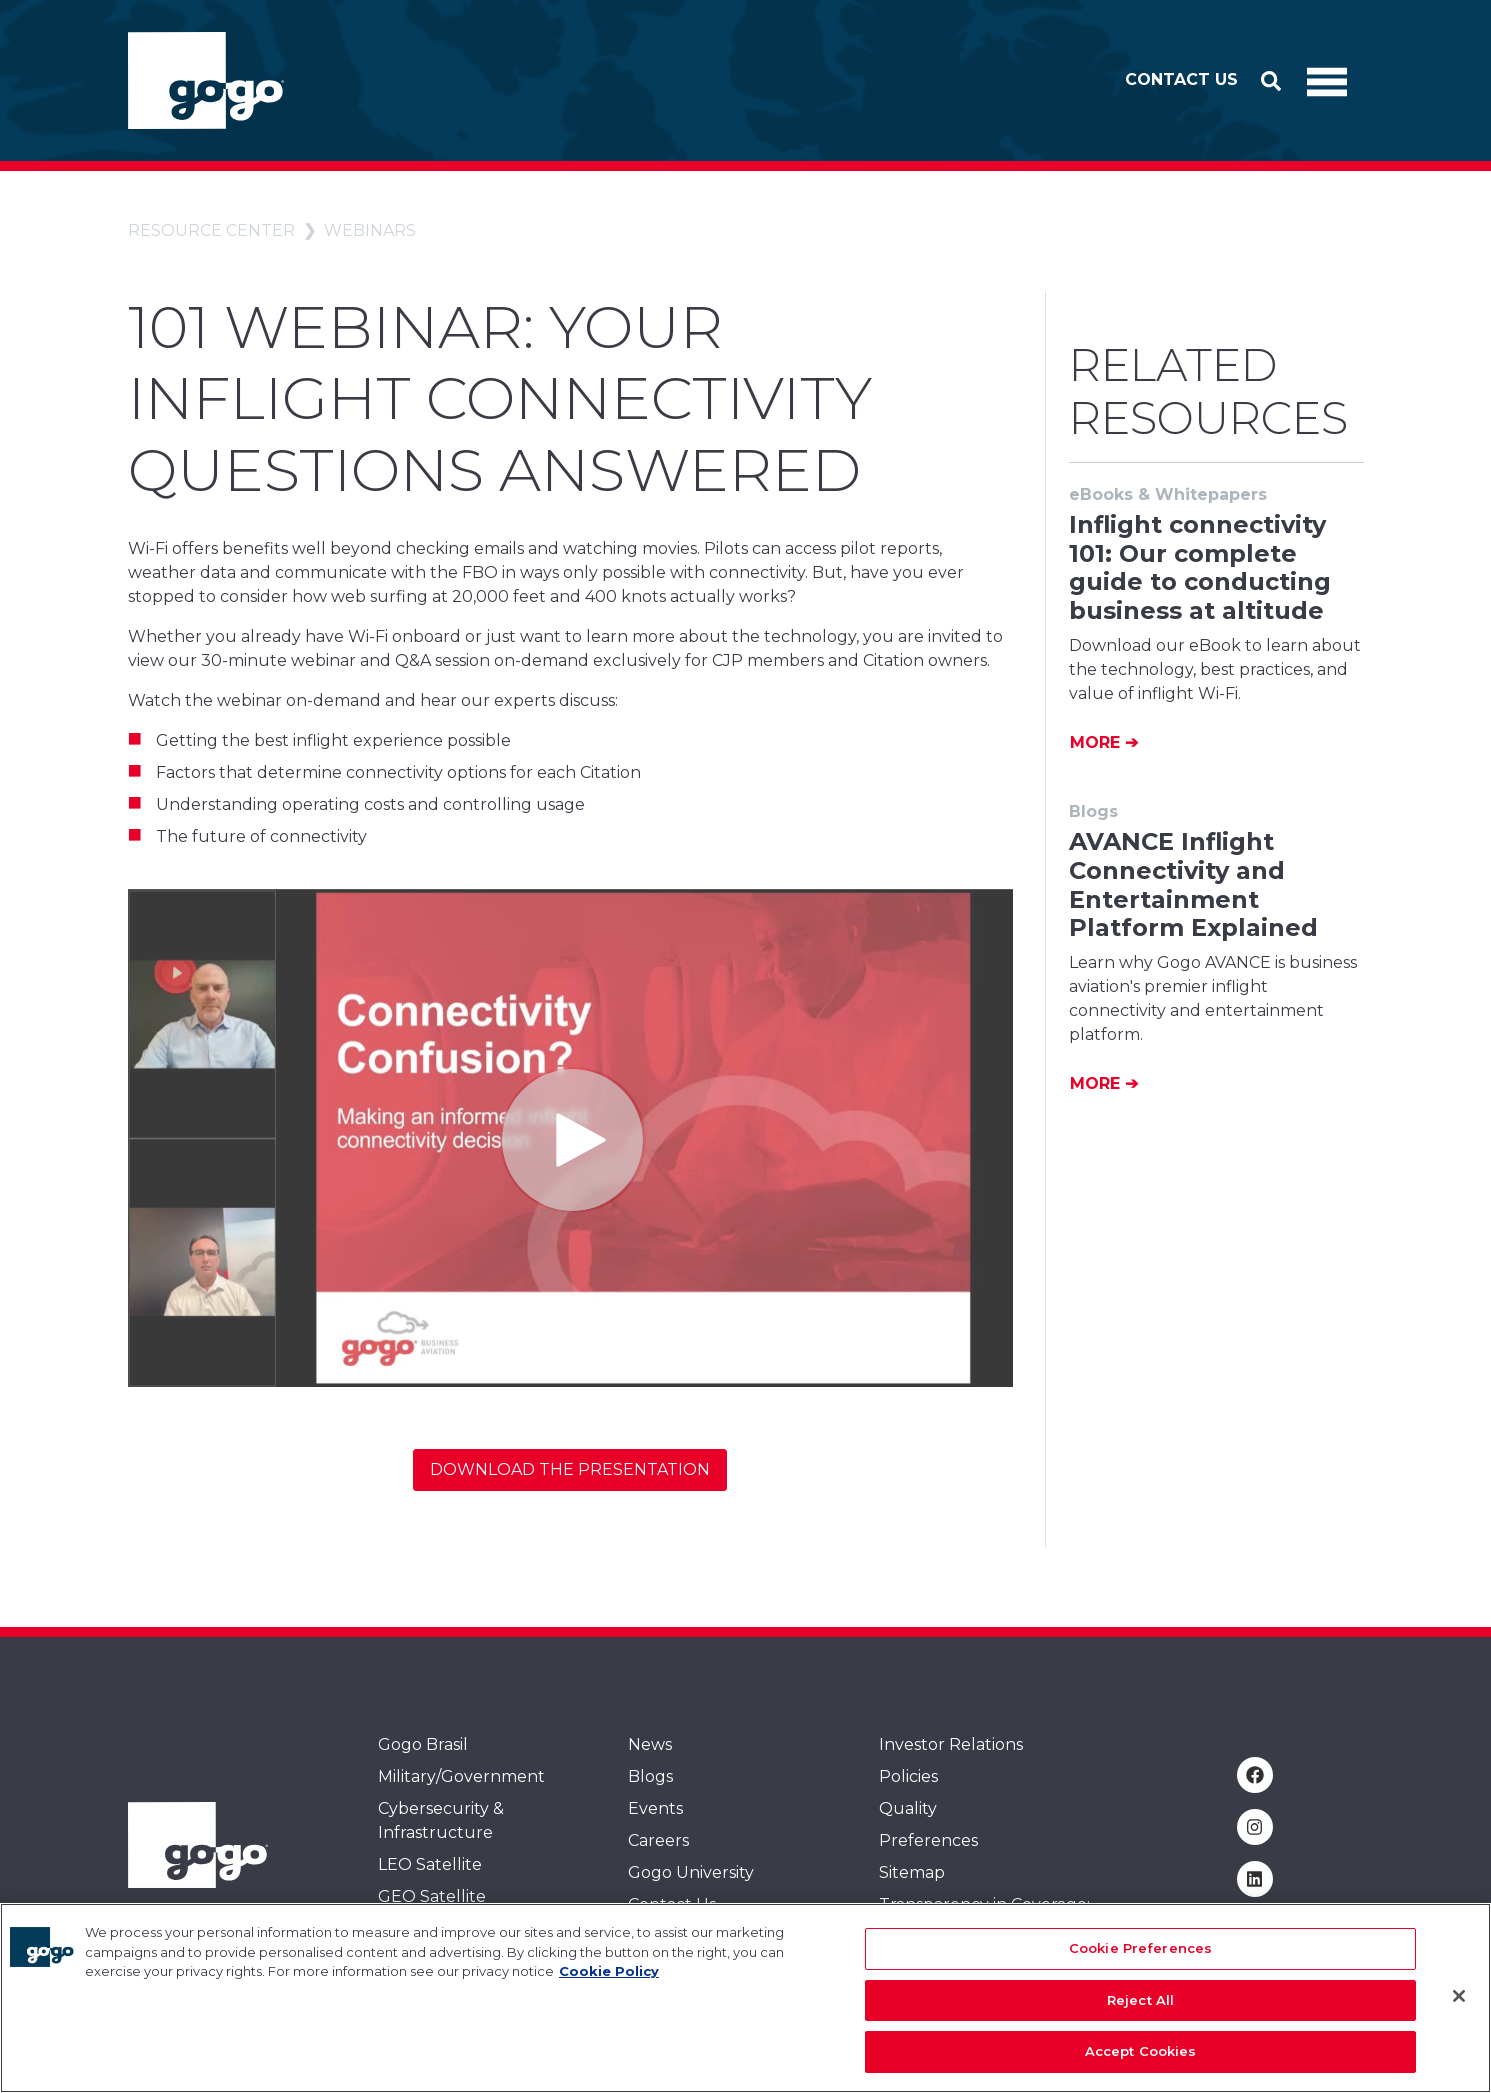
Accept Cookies (1141, 2051)
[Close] (1459, 1996)
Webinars (370, 230)
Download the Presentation (570, 1469)
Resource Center (211, 230)
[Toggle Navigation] (1327, 81)
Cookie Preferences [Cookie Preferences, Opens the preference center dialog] (1140, 1948)
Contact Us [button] (1181, 79)
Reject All (1140, 2000)
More (1097, 742)
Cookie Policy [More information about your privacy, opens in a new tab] (609, 1971)
